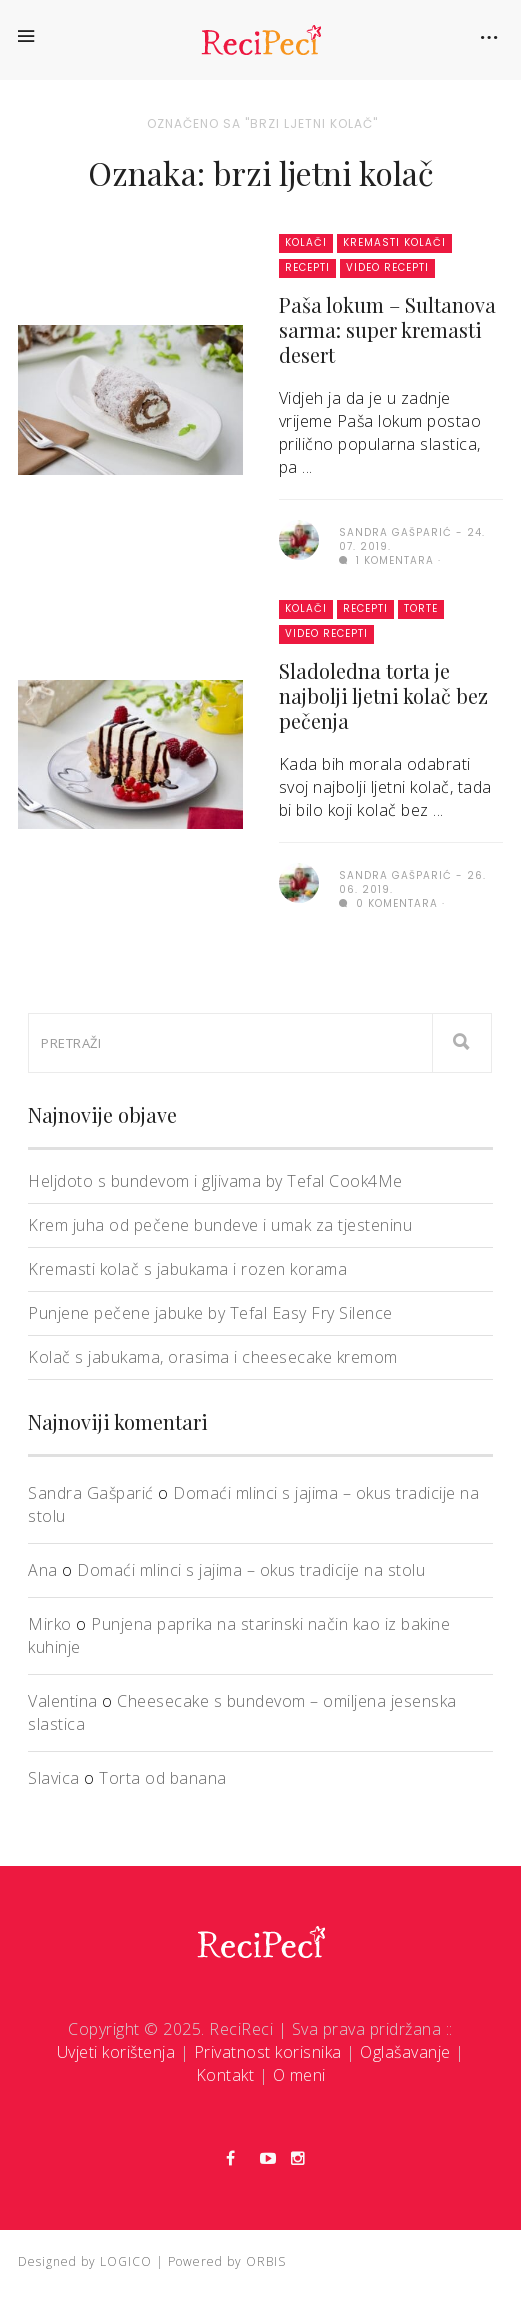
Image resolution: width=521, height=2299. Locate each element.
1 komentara (386, 560)
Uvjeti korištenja (116, 2052)
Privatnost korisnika (268, 2052)
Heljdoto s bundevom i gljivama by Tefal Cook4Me (215, 1181)
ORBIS (266, 2261)
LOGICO (126, 2261)
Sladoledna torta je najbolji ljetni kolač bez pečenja (383, 695)
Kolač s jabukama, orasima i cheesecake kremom (213, 1357)
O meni (299, 2075)
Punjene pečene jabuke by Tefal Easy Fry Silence (210, 1313)
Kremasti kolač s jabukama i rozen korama (187, 1269)
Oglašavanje (405, 2052)
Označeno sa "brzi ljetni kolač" (262, 123)
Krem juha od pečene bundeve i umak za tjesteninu (220, 1225)
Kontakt (225, 2075)
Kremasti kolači (394, 242)
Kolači (306, 242)
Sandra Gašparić (91, 1493)
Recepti (307, 267)
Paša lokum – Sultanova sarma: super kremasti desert (387, 329)
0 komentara (388, 903)
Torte (421, 608)
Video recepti (387, 267)
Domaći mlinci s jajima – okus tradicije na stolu (251, 1570)
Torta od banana (163, 1778)
